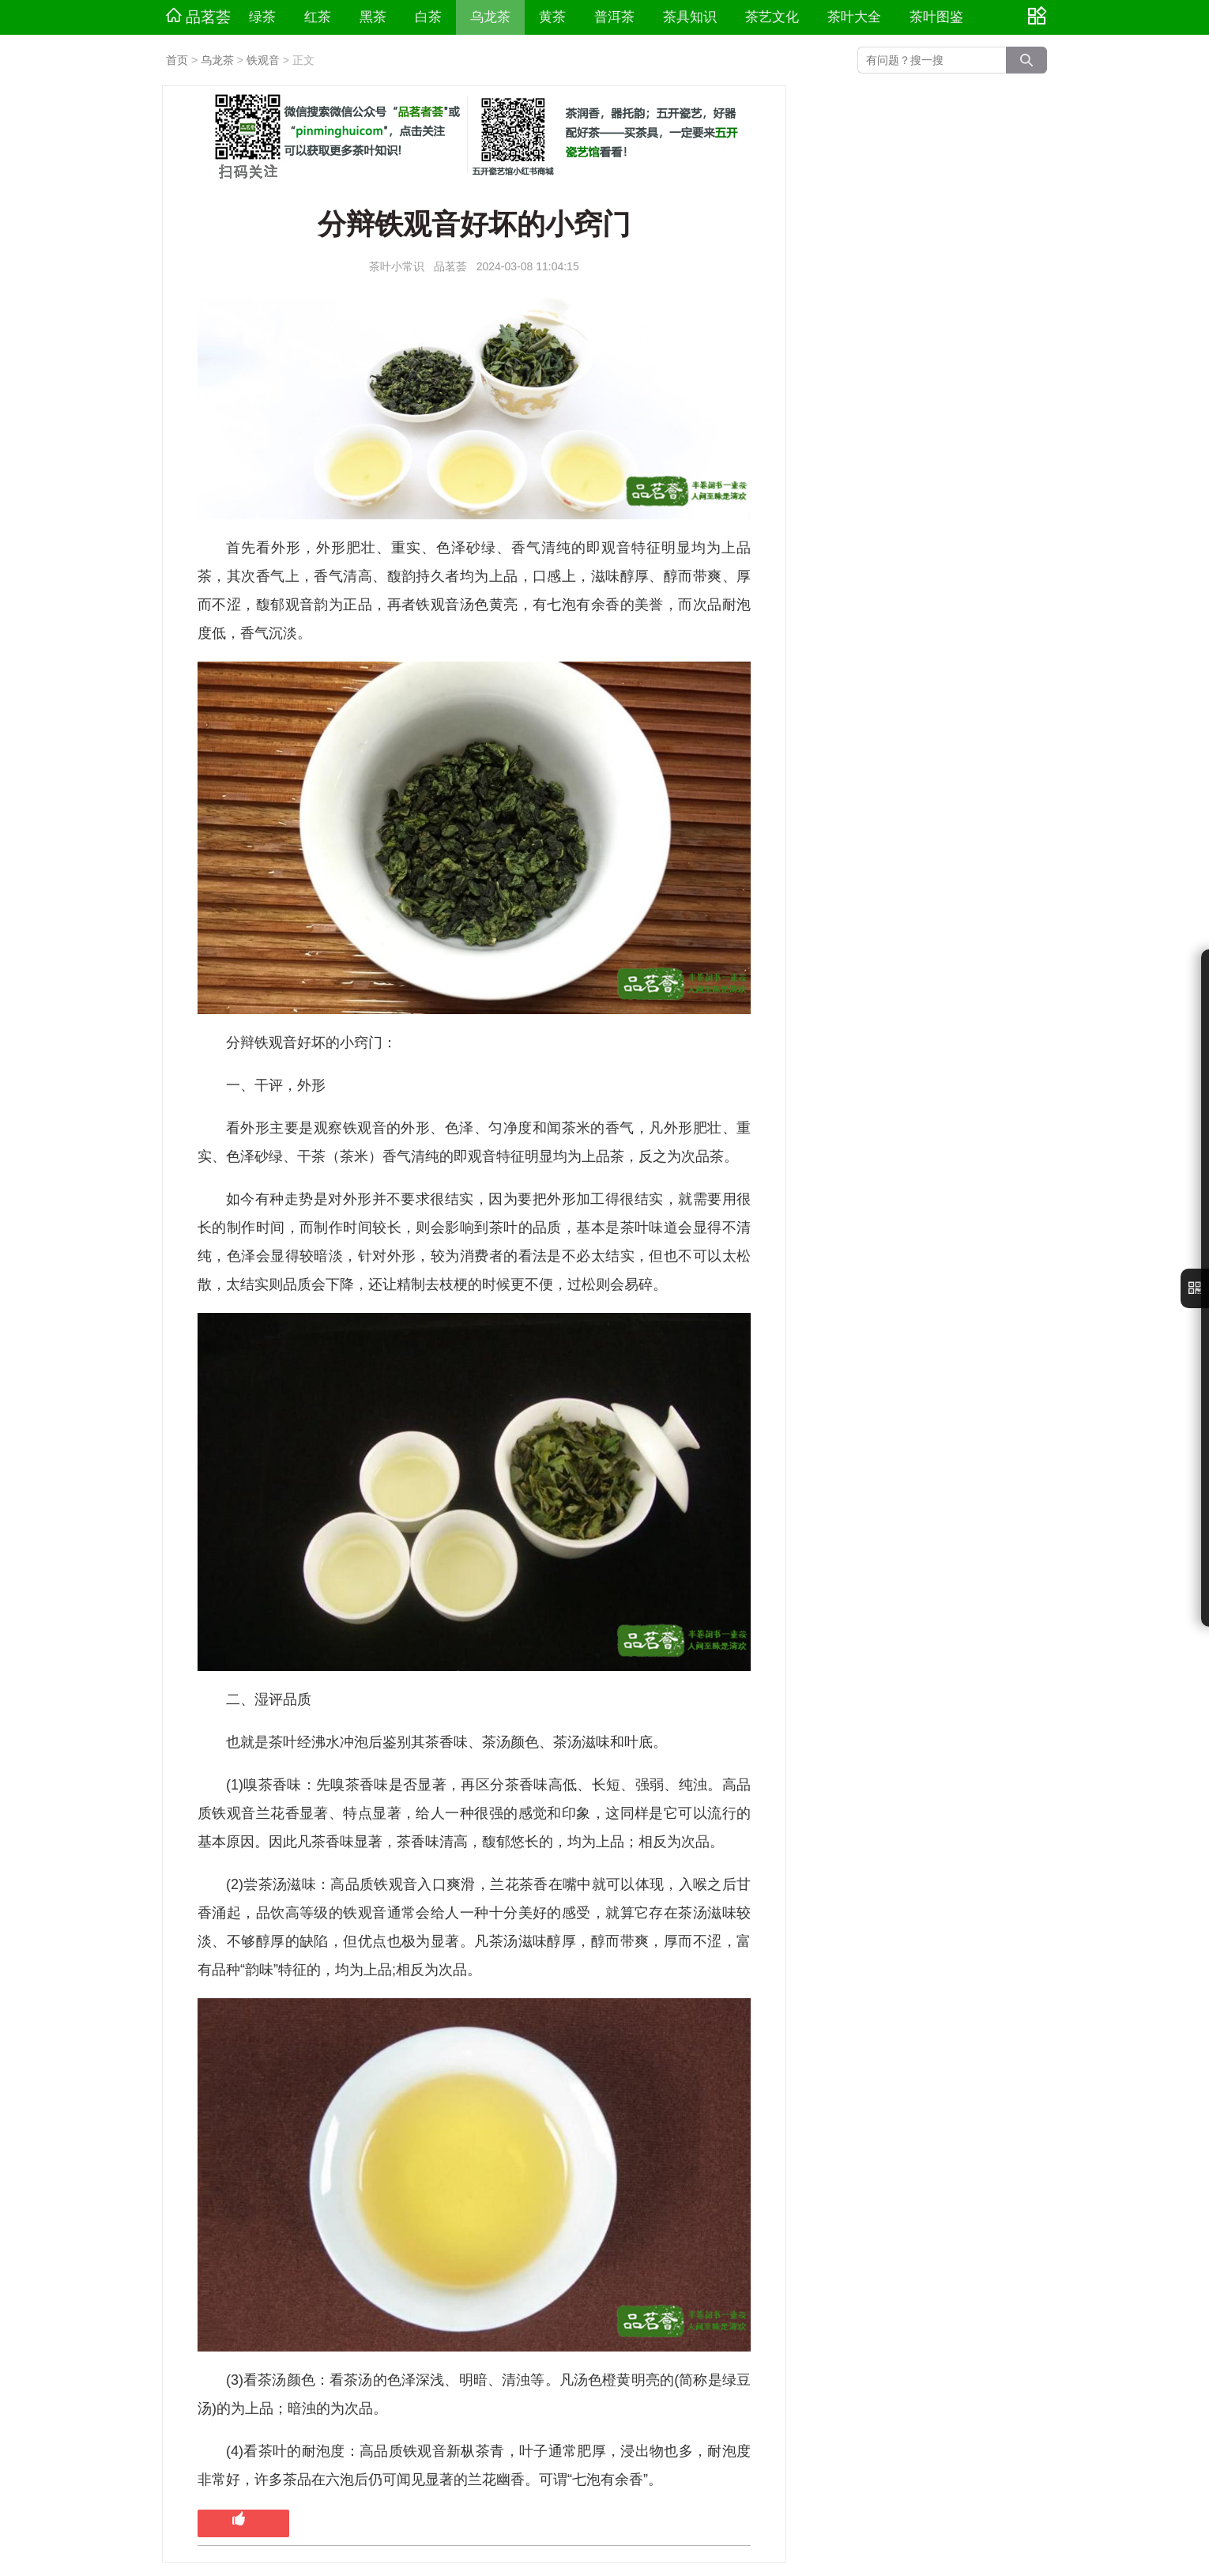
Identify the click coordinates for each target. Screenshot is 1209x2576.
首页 (177, 60)
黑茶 (373, 17)
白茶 (428, 17)
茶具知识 (690, 17)
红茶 (317, 17)
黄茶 (552, 17)
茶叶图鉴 (936, 17)
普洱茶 (614, 17)
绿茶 (262, 17)
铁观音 (263, 60)
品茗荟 (198, 16)
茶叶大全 (854, 17)
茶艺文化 (772, 17)
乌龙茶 (490, 17)
